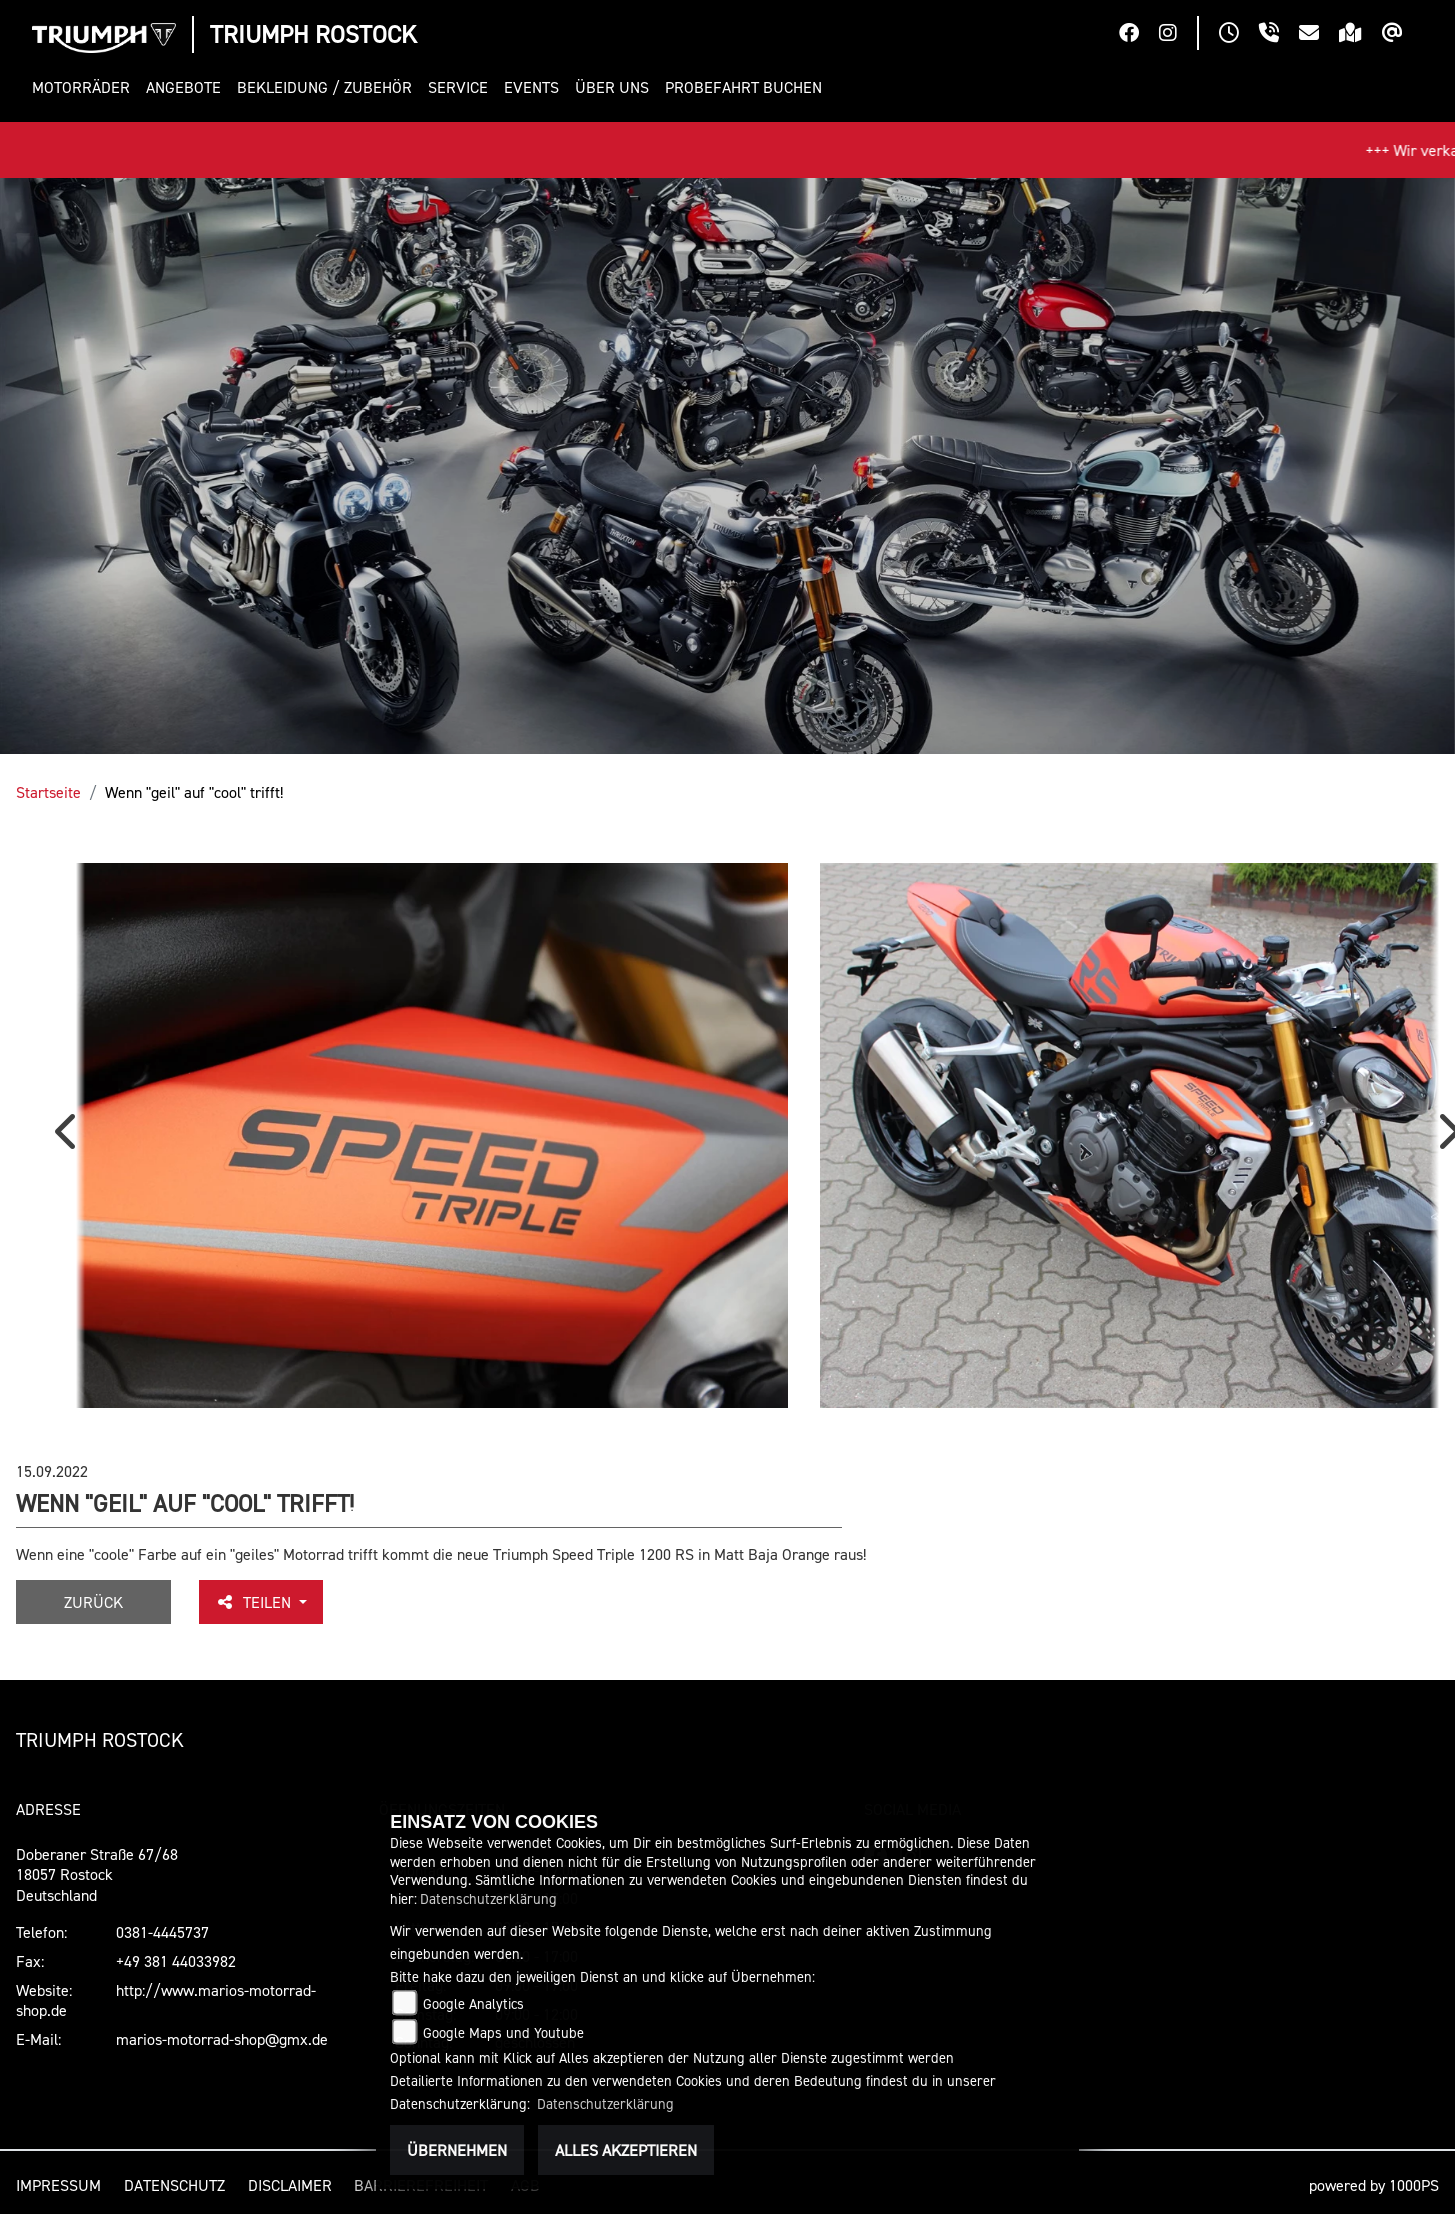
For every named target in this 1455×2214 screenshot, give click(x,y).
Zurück (93, 1602)
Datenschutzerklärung (488, 1898)
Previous (70, 1138)
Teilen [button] (255, 1602)
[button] (85, 87)
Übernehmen (457, 2150)
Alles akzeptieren (626, 2150)
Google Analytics (473, 2003)
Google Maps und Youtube (503, 2032)
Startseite (48, 792)
